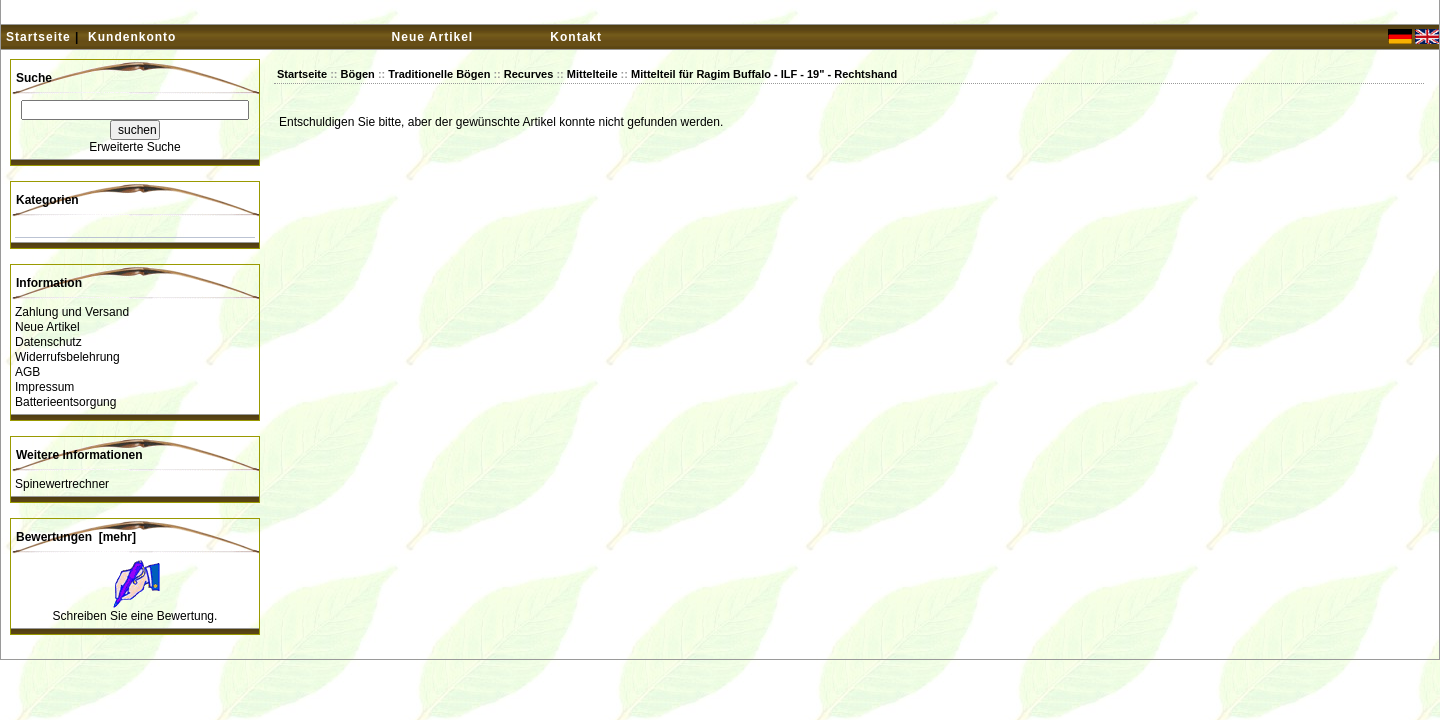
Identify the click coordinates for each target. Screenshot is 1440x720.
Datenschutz (48, 342)
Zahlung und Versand (72, 312)
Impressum (44, 387)
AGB (27, 372)
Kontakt (576, 37)
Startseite (38, 37)
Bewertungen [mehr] (76, 537)
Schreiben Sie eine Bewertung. (135, 616)
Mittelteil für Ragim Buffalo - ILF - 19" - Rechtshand (764, 74)
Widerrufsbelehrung (67, 357)
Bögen (358, 74)
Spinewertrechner (62, 484)
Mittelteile (592, 74)
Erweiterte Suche (134, 147)
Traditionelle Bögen (439, 74)
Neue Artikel (433, 37)
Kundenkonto (132, 37)
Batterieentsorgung (65, 402)
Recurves (529, 74)
